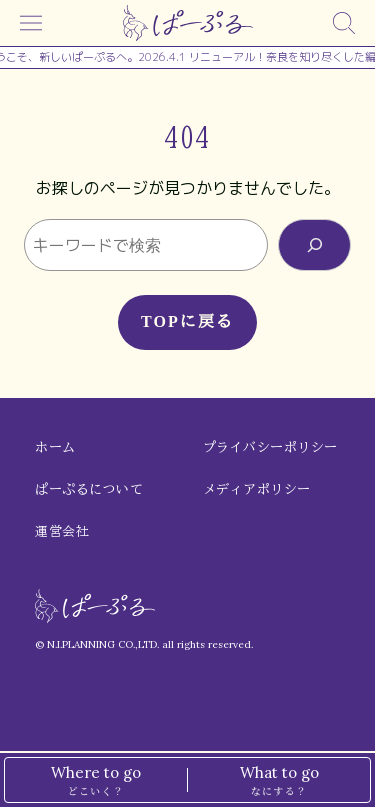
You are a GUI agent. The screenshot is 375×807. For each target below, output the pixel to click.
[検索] (344, 23)
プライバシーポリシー (270, 447)
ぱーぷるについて (89, 489)
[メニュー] (31, 23)
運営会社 (62, 531)
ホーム (55, 447)
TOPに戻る (187, 321)
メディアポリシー (257, 489)
